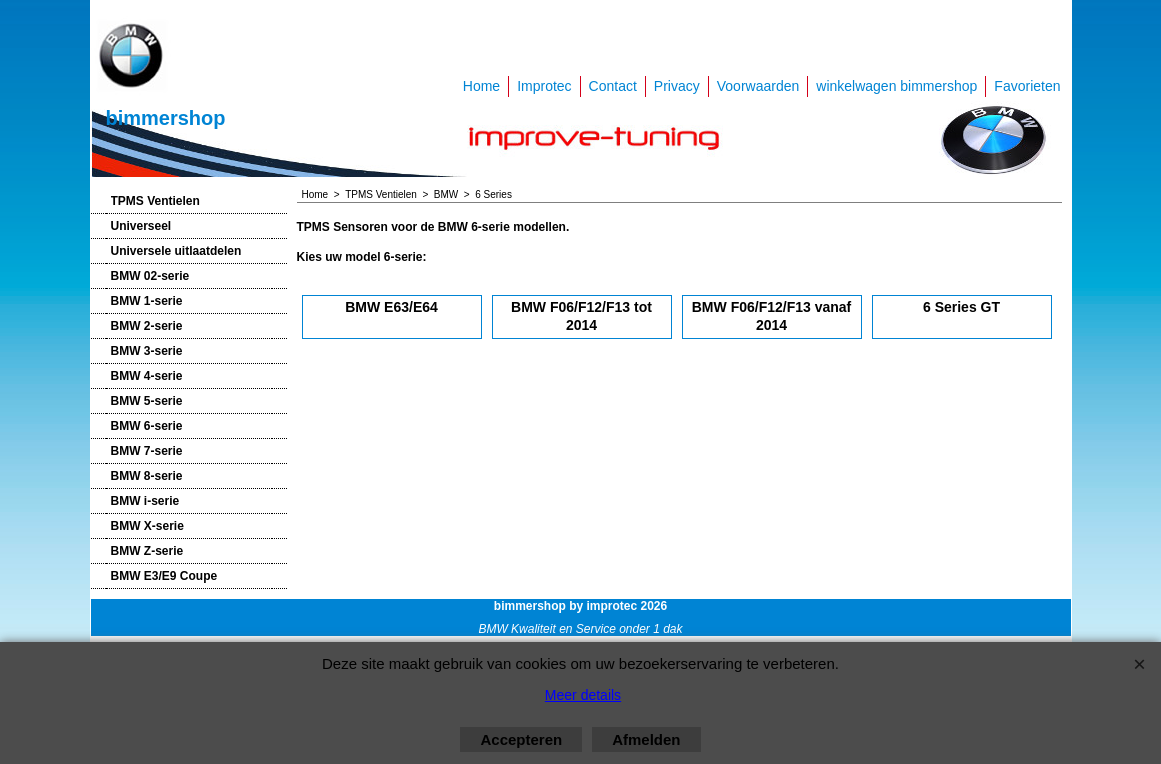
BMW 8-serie (147, 476)
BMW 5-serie (147, 401)
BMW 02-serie (150, 276)
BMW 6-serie (147, 426)
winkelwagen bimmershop (896, 86)
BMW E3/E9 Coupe (164, 576)
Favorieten (1027, 86)
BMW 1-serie (147, 301)
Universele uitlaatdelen (176, 251)
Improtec (544, 86)
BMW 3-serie (147, 351)
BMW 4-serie (147, 376)
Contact (613, 86)
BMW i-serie (145, 501)
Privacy (677, 86)
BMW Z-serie (147, 551)
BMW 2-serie (147, 326)
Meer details (583, 695)
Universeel (141, 226)
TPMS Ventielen (155, 201)
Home (481, 86)
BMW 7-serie (147, 451)
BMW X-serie (147, 526)
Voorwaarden (758, 86)
